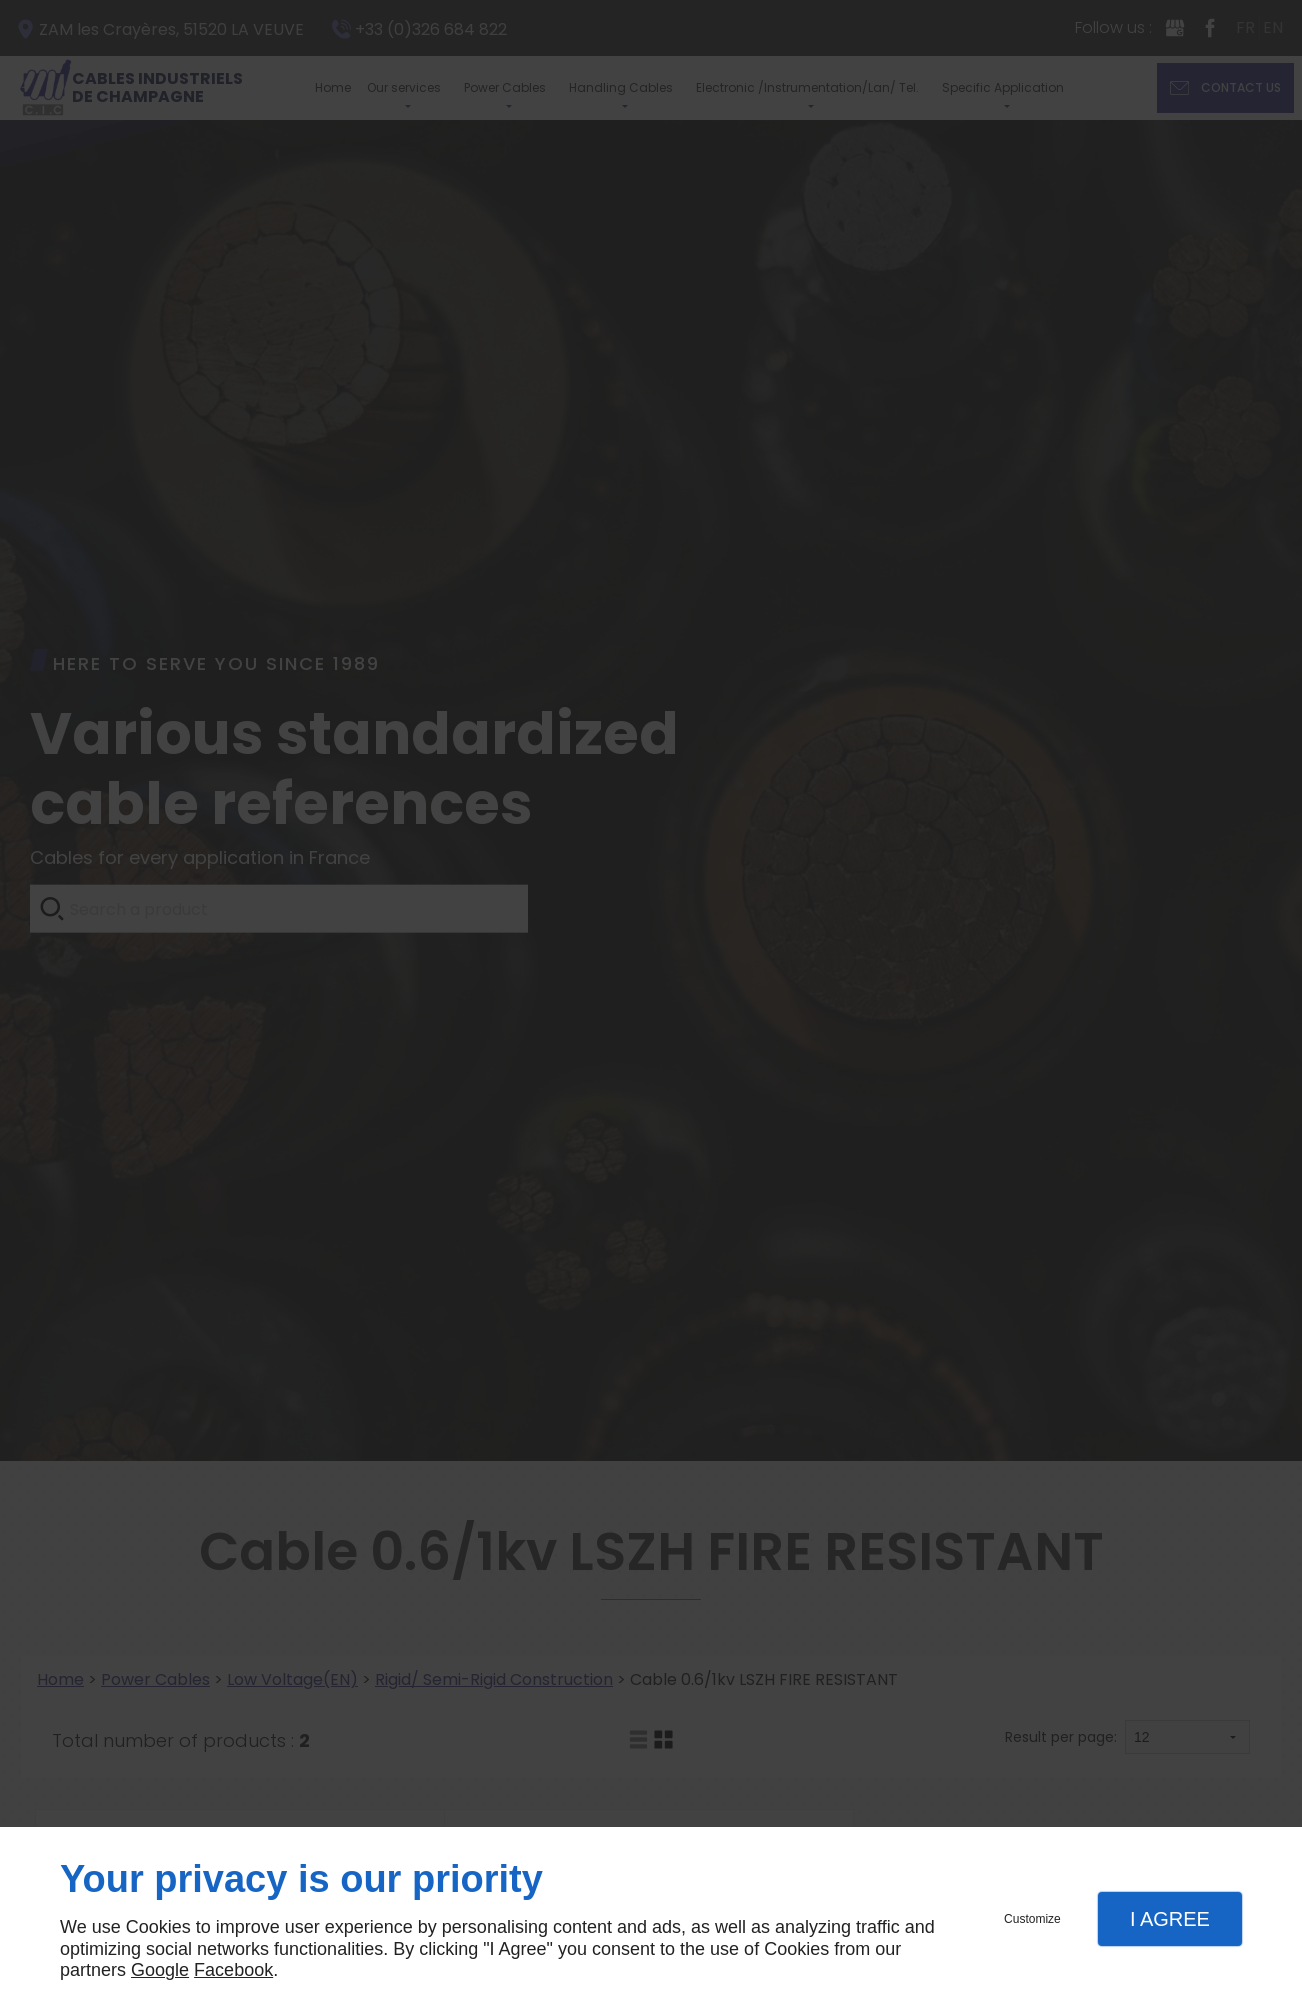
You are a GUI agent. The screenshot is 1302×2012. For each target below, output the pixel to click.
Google (160, 1970)
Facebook (233, 1970)
